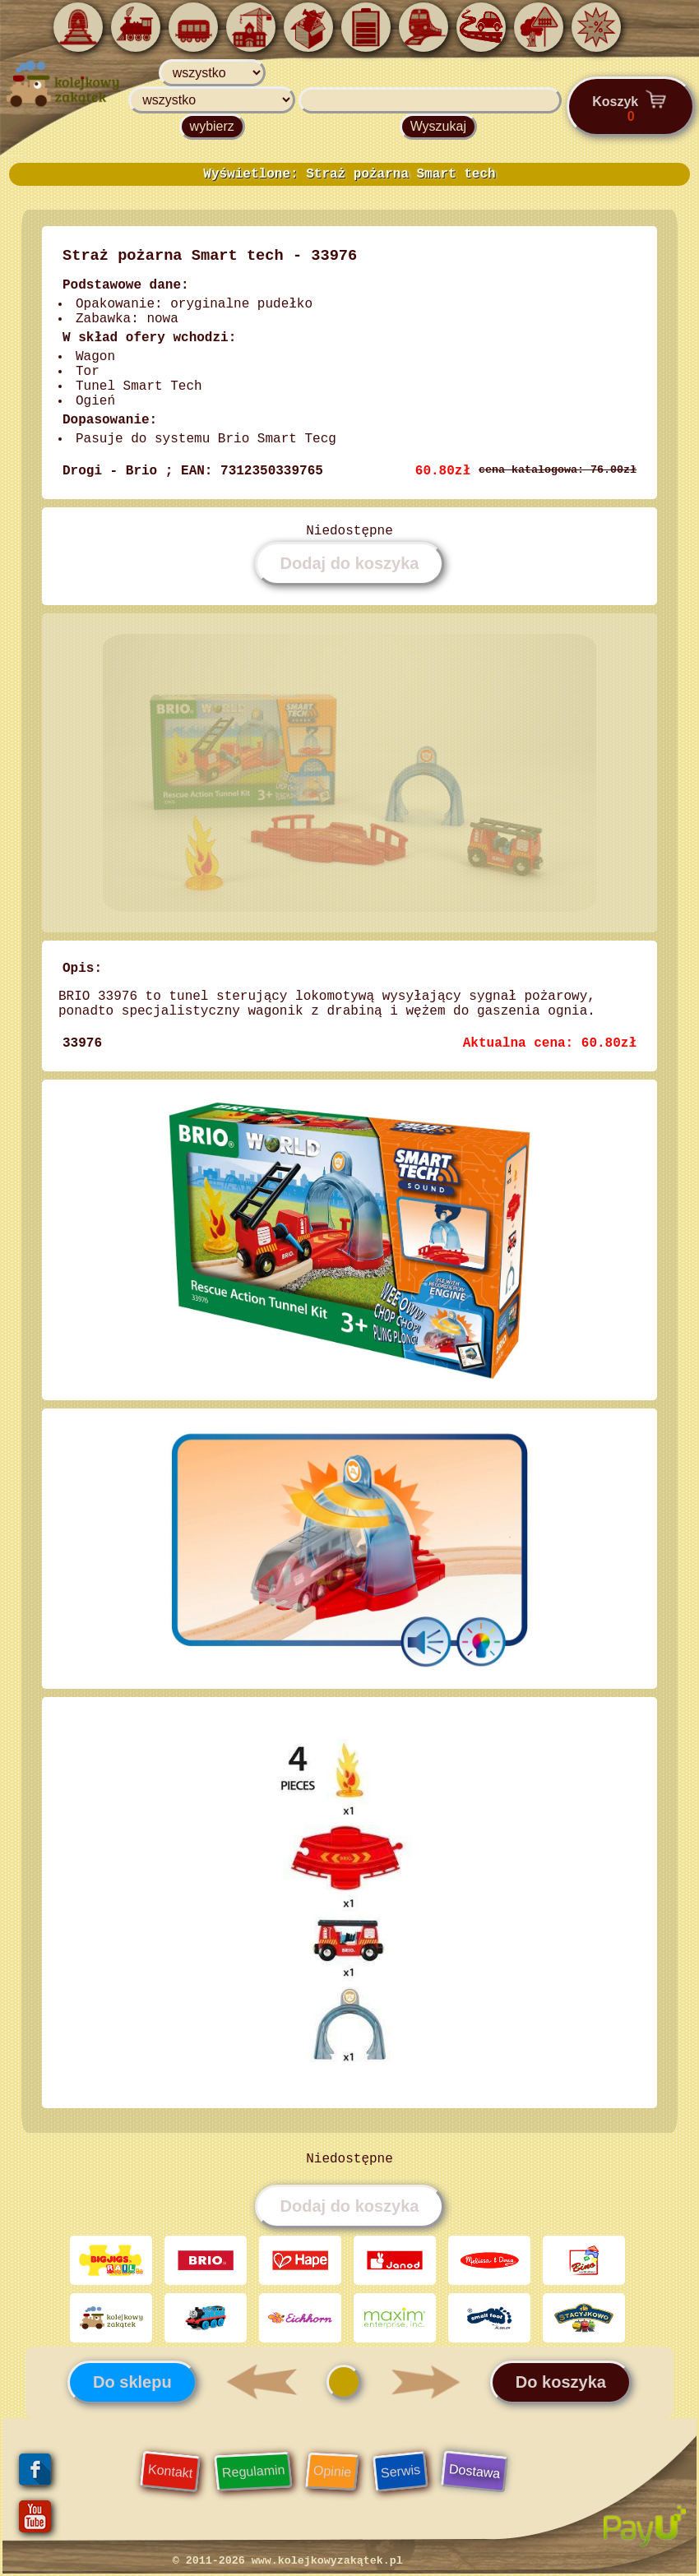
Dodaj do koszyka (349, 563)
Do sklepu (132, 2382)
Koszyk (630, 106)
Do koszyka (561, 2382)
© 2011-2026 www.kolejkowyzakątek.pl (288, 2561)
